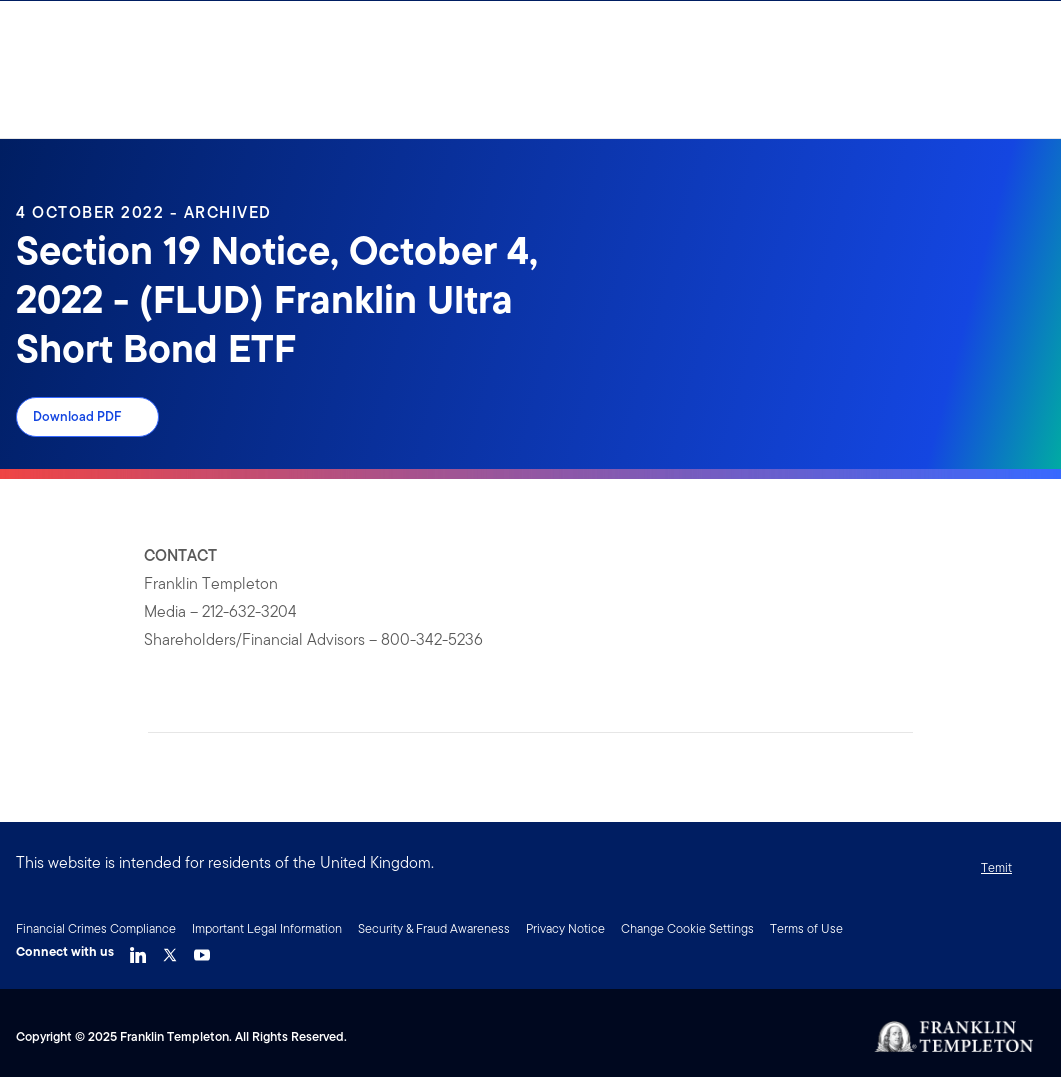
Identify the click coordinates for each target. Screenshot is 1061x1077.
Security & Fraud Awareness (434, 928)
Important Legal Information (267, 928)
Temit (996, 867)
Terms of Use (806, 928)
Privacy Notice (565, 928)
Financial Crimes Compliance (96, 928)
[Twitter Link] (170, 950)
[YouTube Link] (202, 950)
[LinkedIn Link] (138, 950)
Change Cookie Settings (687, 928)
